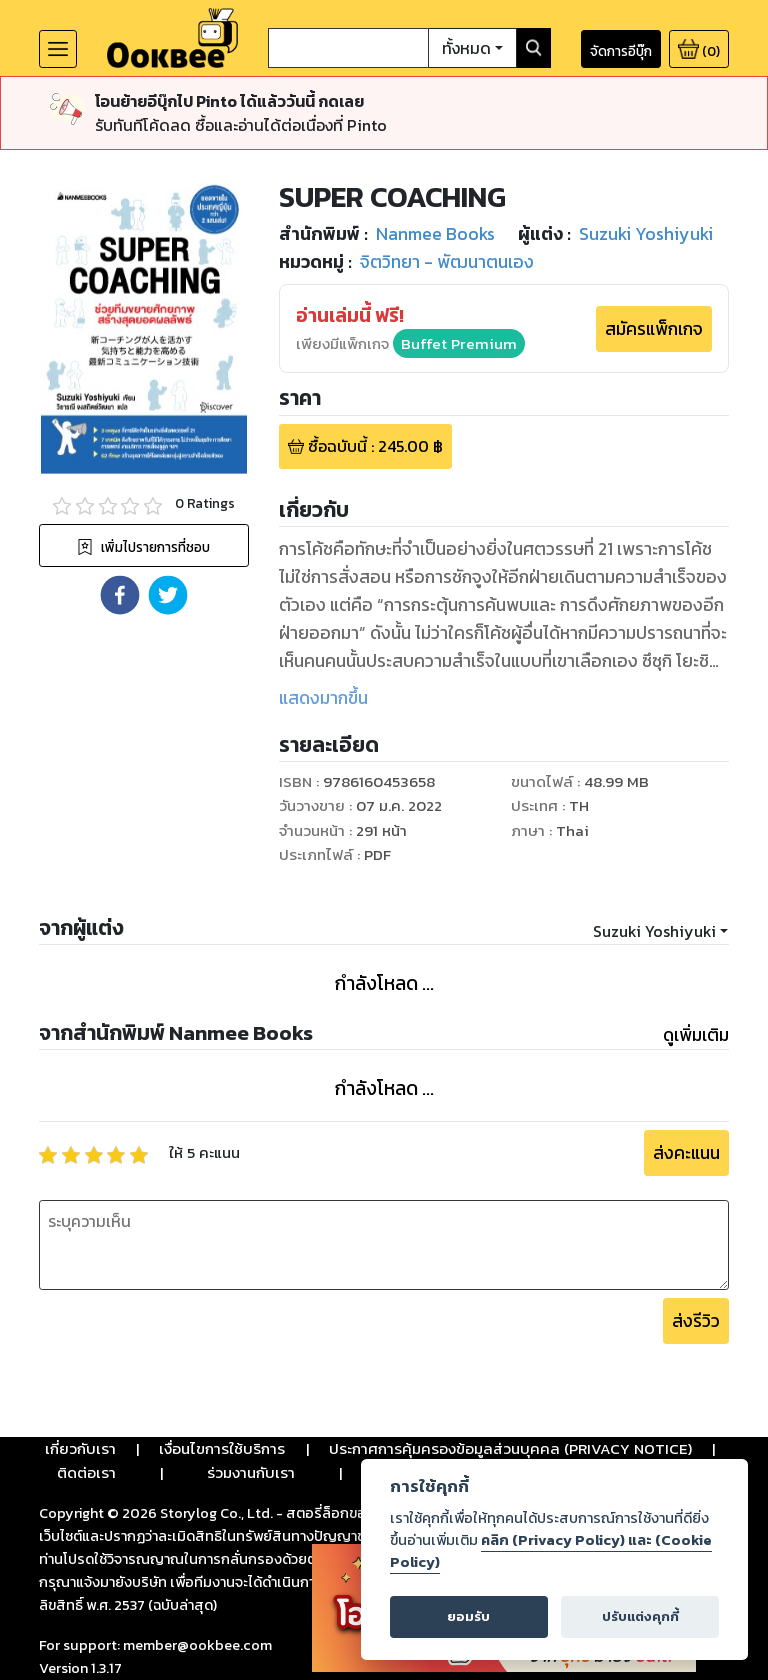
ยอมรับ (468, 1616)
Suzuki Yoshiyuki (654, 931)
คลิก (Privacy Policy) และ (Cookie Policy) (551, 1551)
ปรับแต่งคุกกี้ (640, 1616)
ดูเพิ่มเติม (696, 1035)
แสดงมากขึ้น (323, 698)
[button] (120, 595)
